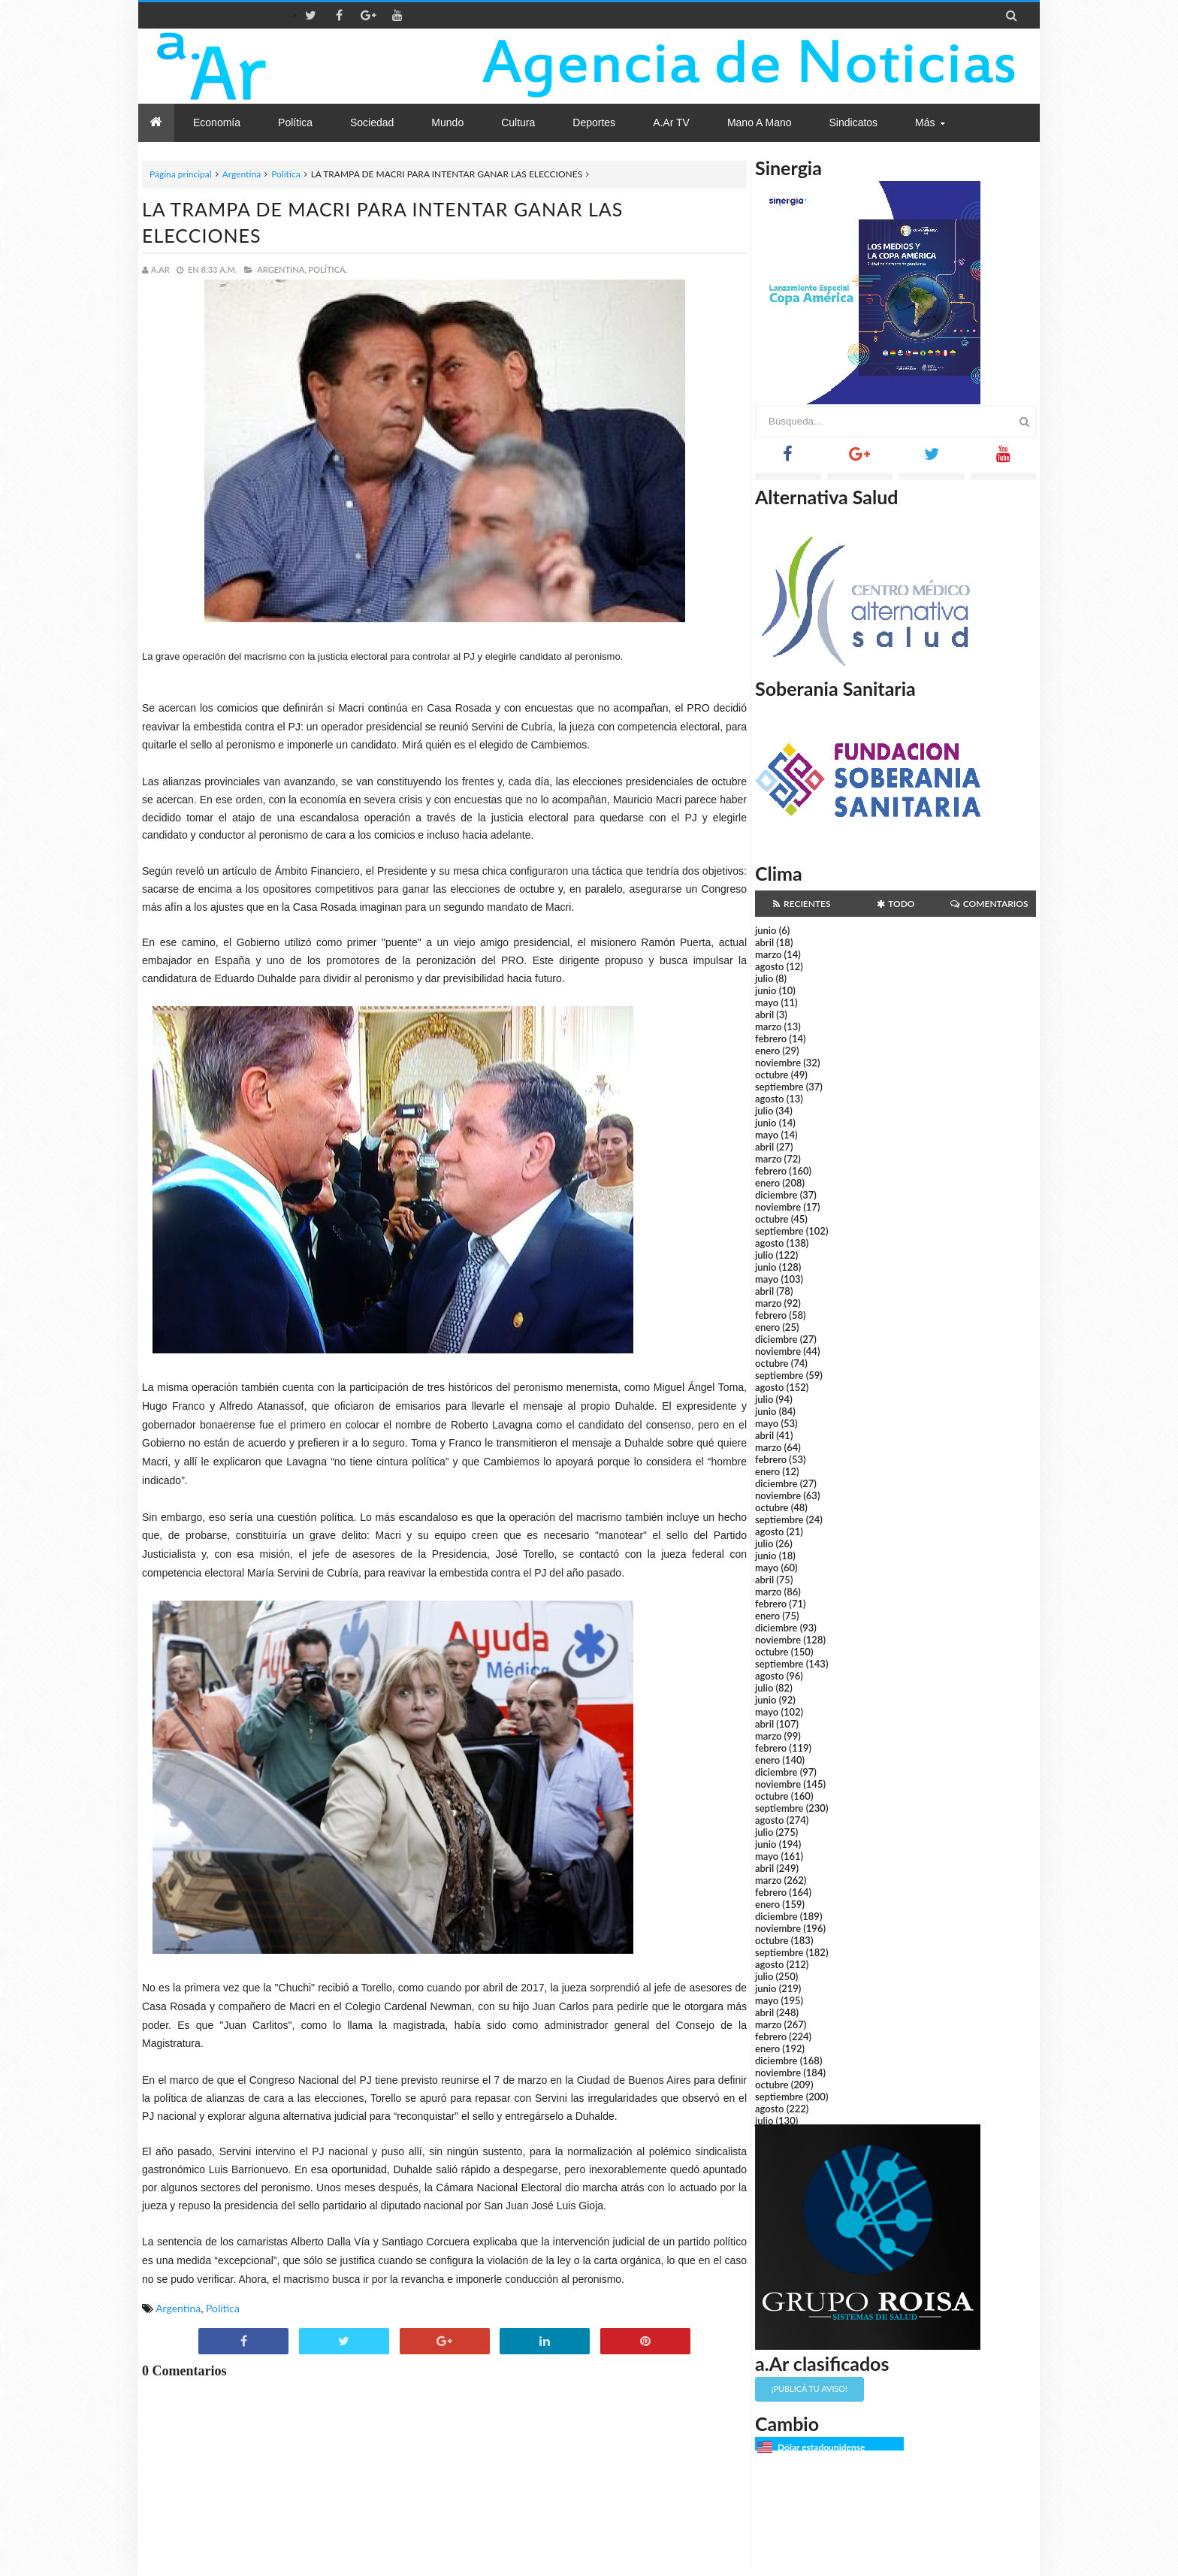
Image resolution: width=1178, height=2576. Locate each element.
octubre (772, 1075)
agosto (769, 966)
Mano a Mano (759, 122)
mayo (766, 1002)
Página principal (181, 174)
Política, (328, 269)
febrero (771, 1039)
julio (764, 978)
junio (765, 930)
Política (286, 174)
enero (767, 1051)
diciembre (776, 1195)
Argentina (241, 174)
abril (764, 942)
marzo (768, 954)
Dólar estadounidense (821, 2447)
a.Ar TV (671, 122)
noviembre (778, 1063)
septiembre (779, 1087)
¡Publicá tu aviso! (809, 2388)
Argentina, (281, 269)
